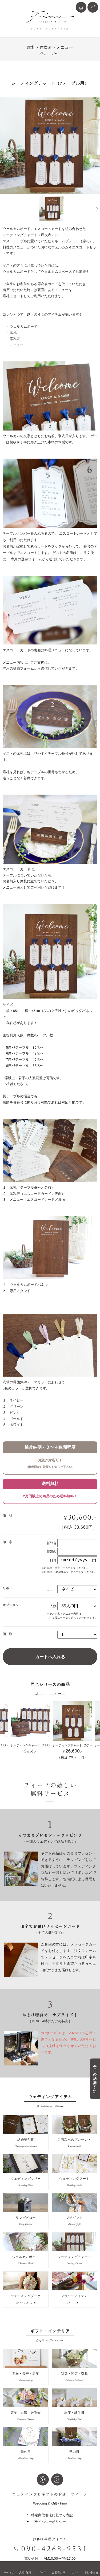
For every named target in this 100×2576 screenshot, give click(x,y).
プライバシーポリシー (48, 2522)
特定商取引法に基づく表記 (52, 2515)
